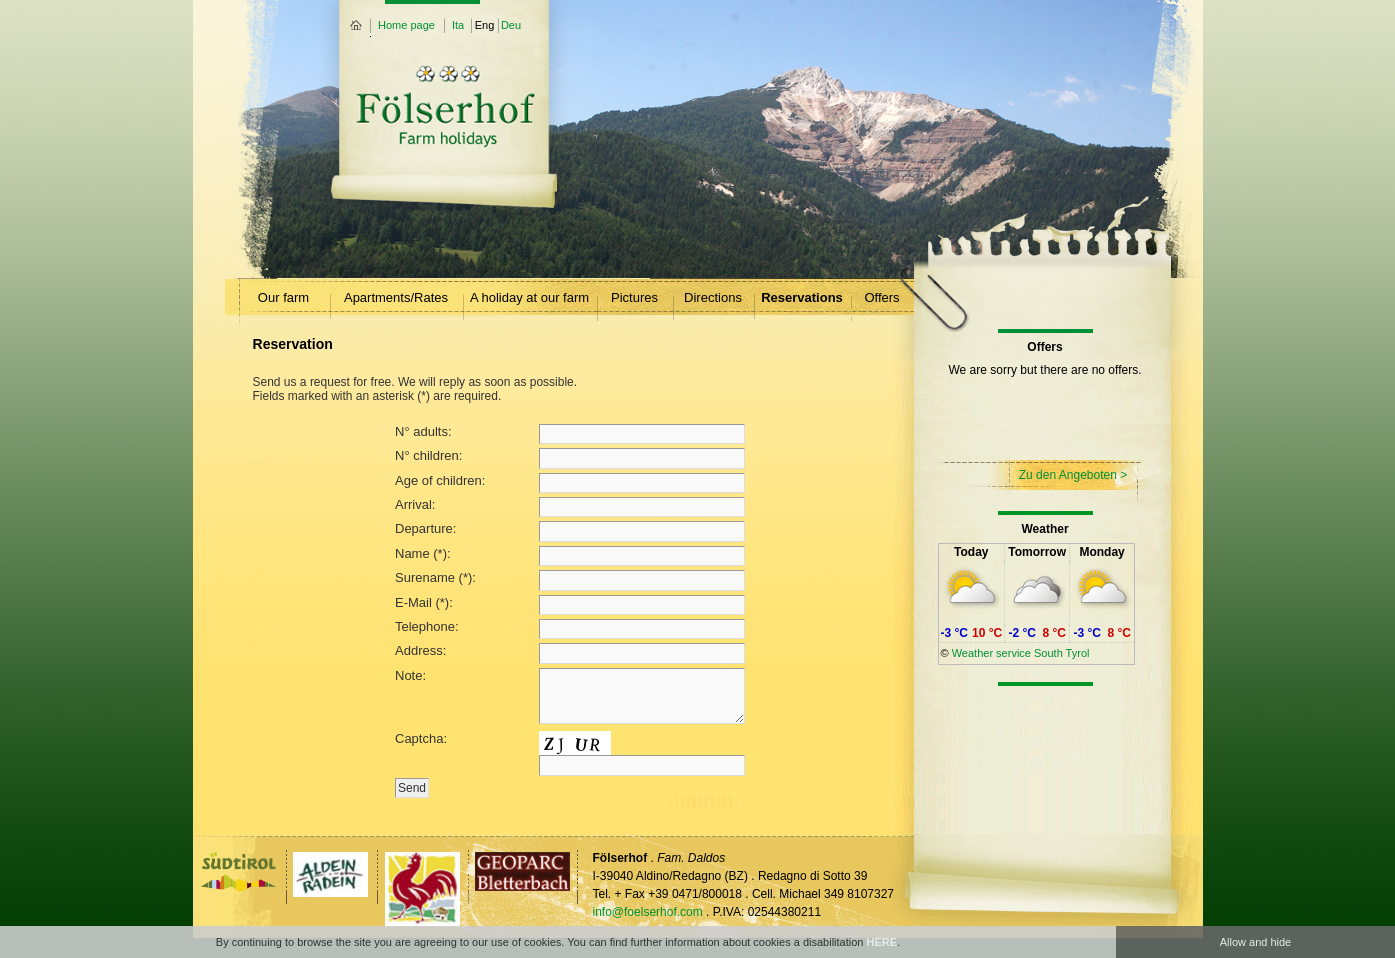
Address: (570, 653)
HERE (881, 942)
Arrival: (570, 507)
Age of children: (570, 483)
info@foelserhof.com (648, 912)
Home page (406, 25)
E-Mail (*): (570, 605)
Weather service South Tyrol (1021, 653)
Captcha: (570, 753)
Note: (570, 698)
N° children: (570, 458)
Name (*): (570, 556)
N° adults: (570, 434)
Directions (713, 297)
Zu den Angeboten (1068, 475)
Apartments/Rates (396, 297)
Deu (511, 25)
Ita (458, 25)
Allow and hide (1256, 942)
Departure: (570, 531)
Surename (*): (570, 580)
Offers (881, 297)
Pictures (634, 297)
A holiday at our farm (529, 297)
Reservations (802, 297)
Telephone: (570, 629)
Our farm (283, 297)
